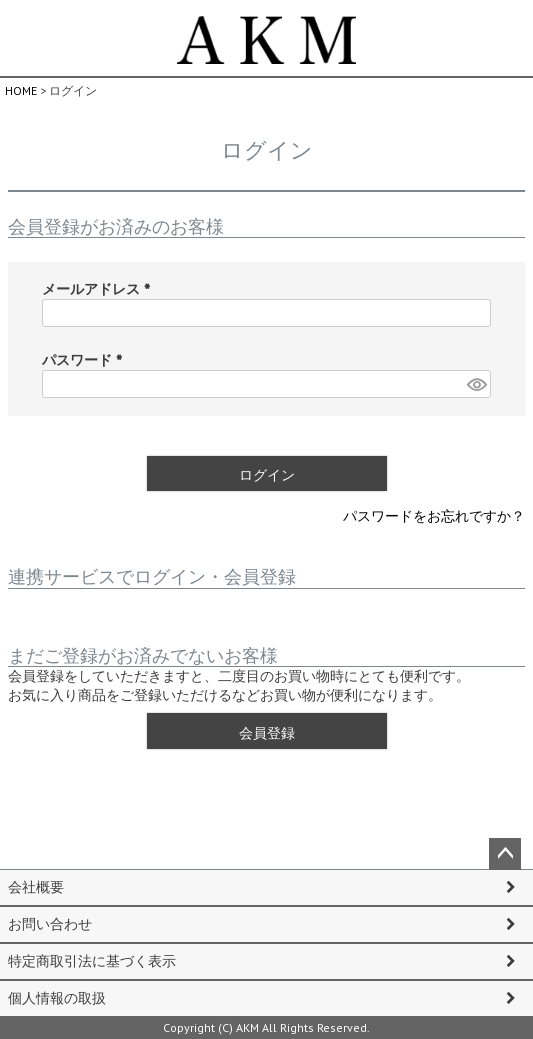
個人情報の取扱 (57, 998)
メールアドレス (100, 289)
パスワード (86, 360)
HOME (21, 90)
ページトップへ (505, 854)
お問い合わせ (50, 924)
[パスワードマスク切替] (476, 384)
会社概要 (36, 887)
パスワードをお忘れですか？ (434, 516)
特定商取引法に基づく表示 (92, 961)
